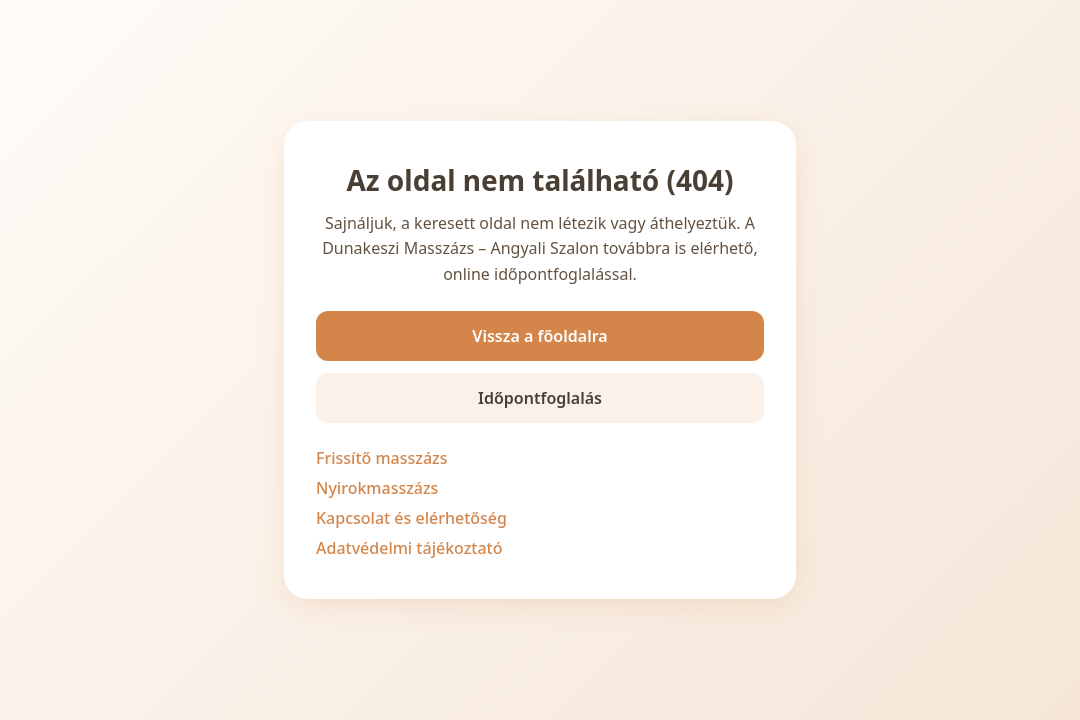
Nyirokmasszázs (377, 488)
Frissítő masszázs (382, 458)
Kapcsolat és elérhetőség (411, 518)
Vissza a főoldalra (539, 336)
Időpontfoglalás (540, 398)
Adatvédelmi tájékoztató (409, 548)
